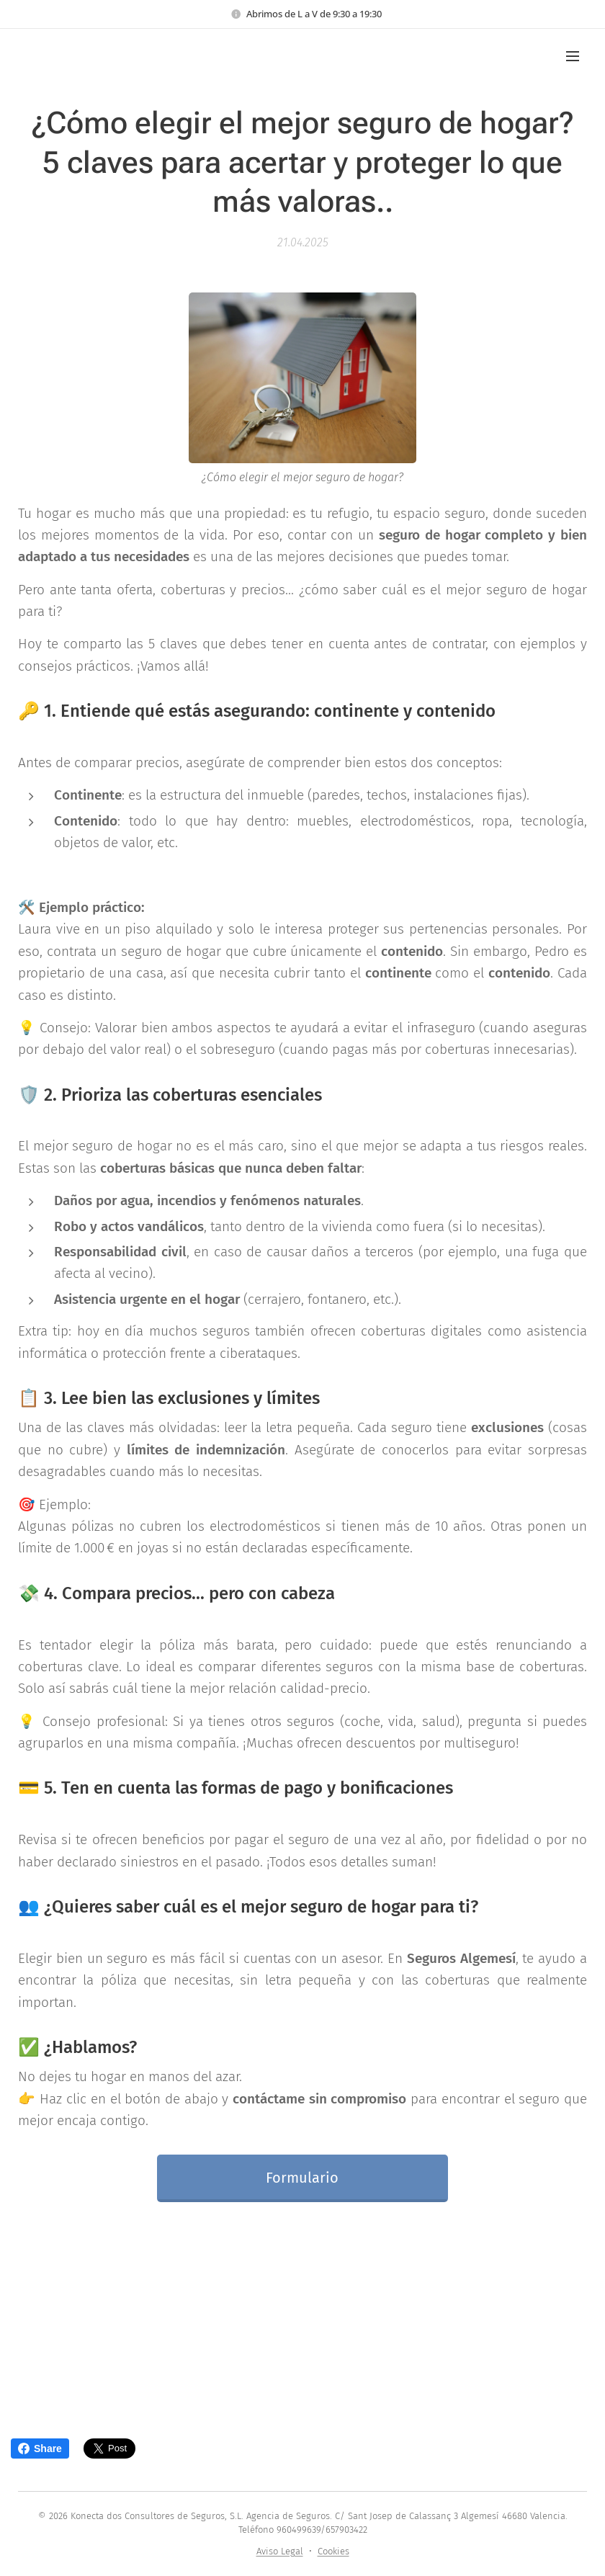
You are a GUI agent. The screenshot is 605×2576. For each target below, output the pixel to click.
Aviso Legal (279, 2551)
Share (40, 2448)
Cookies (333, 2551)
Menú (572, 56)
